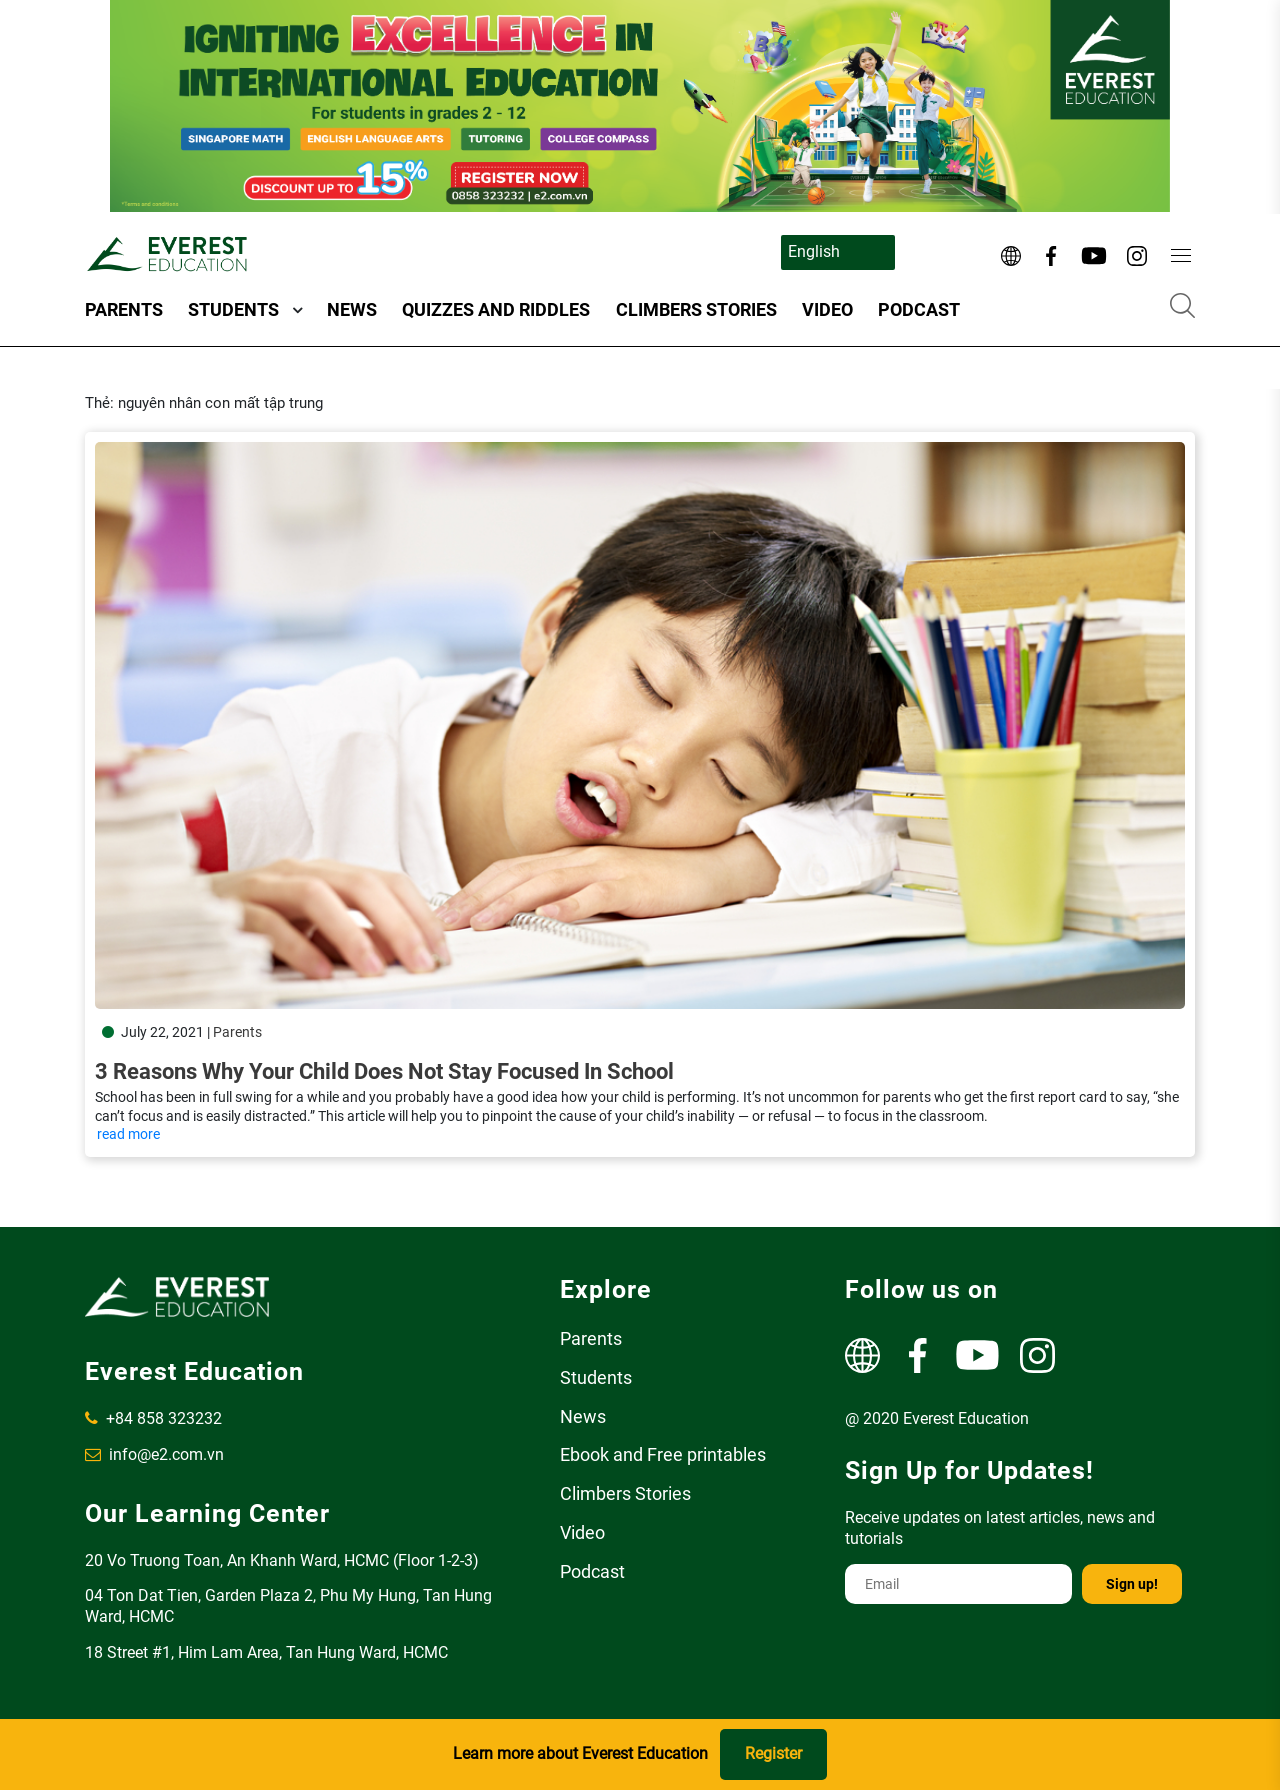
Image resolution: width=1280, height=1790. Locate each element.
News (352, 309)
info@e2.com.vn (154, 1454)
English (814, 251)
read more (128, 1134)
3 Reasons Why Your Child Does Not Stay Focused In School (384, 1071)
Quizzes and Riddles (496, 309)
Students (233, 309)
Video (827, 309)
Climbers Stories (696, 309)
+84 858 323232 (153, 1418)
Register (773, 1753)
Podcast (919, 309)
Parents (124, 309)
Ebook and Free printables (663, 1454)
